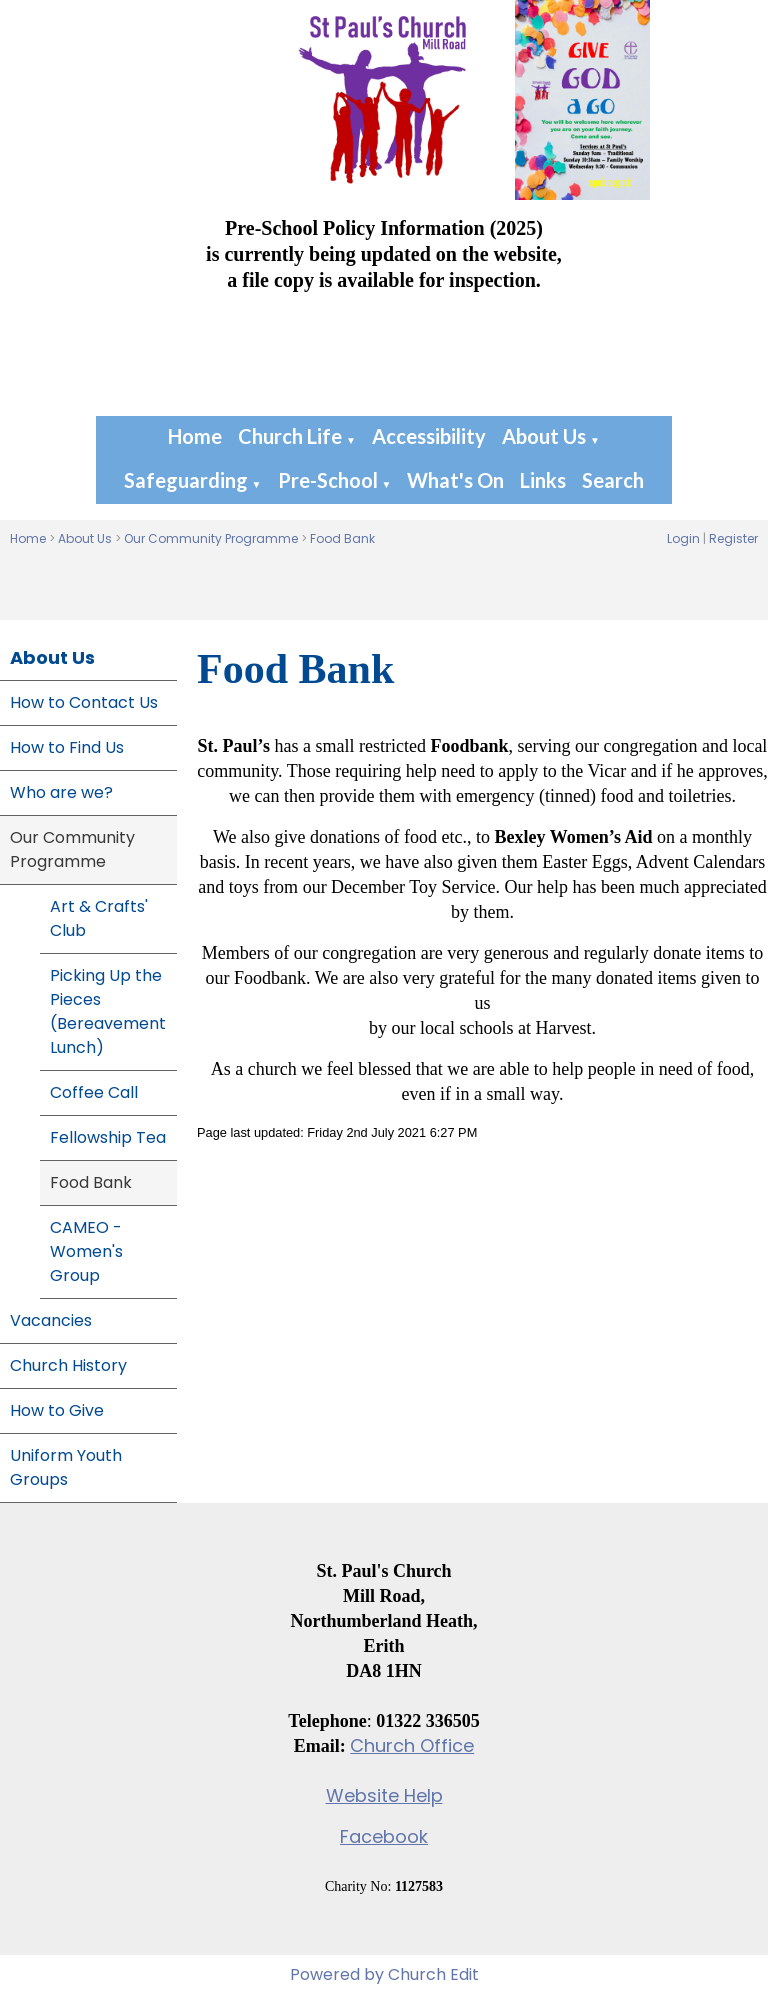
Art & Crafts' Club (99, 918)
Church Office (412, 1745)
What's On (455, 480)
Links (543, 480)
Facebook (384, 1836)
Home (195, 436)
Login (683, 538)
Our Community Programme (211, 538)
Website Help (384, 1795)
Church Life (290, 436)
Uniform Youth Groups (66, 1467)
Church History (68, 1365)
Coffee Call (94, 1092)
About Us (544, 436)
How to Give (57, 1410)
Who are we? (61, 792)
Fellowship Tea (108, 1137)
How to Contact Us (84, 702)
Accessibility (429, 436)
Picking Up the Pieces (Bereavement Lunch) (108, 1011)
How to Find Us (67, 747)
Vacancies (51, 1320)
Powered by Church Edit (384, 1974)
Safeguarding (186, 480)
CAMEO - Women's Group (86, 1251)
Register (733, 538)
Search (613, 480)
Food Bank (342, 538)
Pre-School (328, 480)
